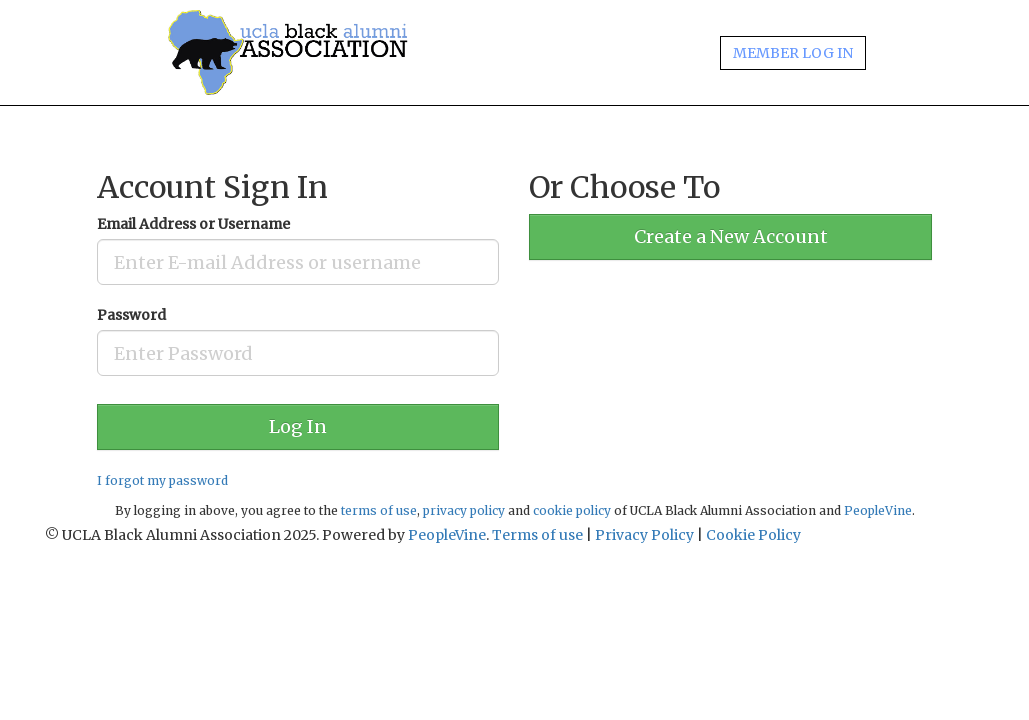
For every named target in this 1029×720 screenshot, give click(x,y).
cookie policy (572, 510)
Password (131, 315)
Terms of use (537, 535)
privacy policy (464, 510)
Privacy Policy (644, 535)
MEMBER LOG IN (793, 53)
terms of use (379, 510)
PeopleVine (878, 510)
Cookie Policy (753, 535)
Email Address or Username (193, 224)
